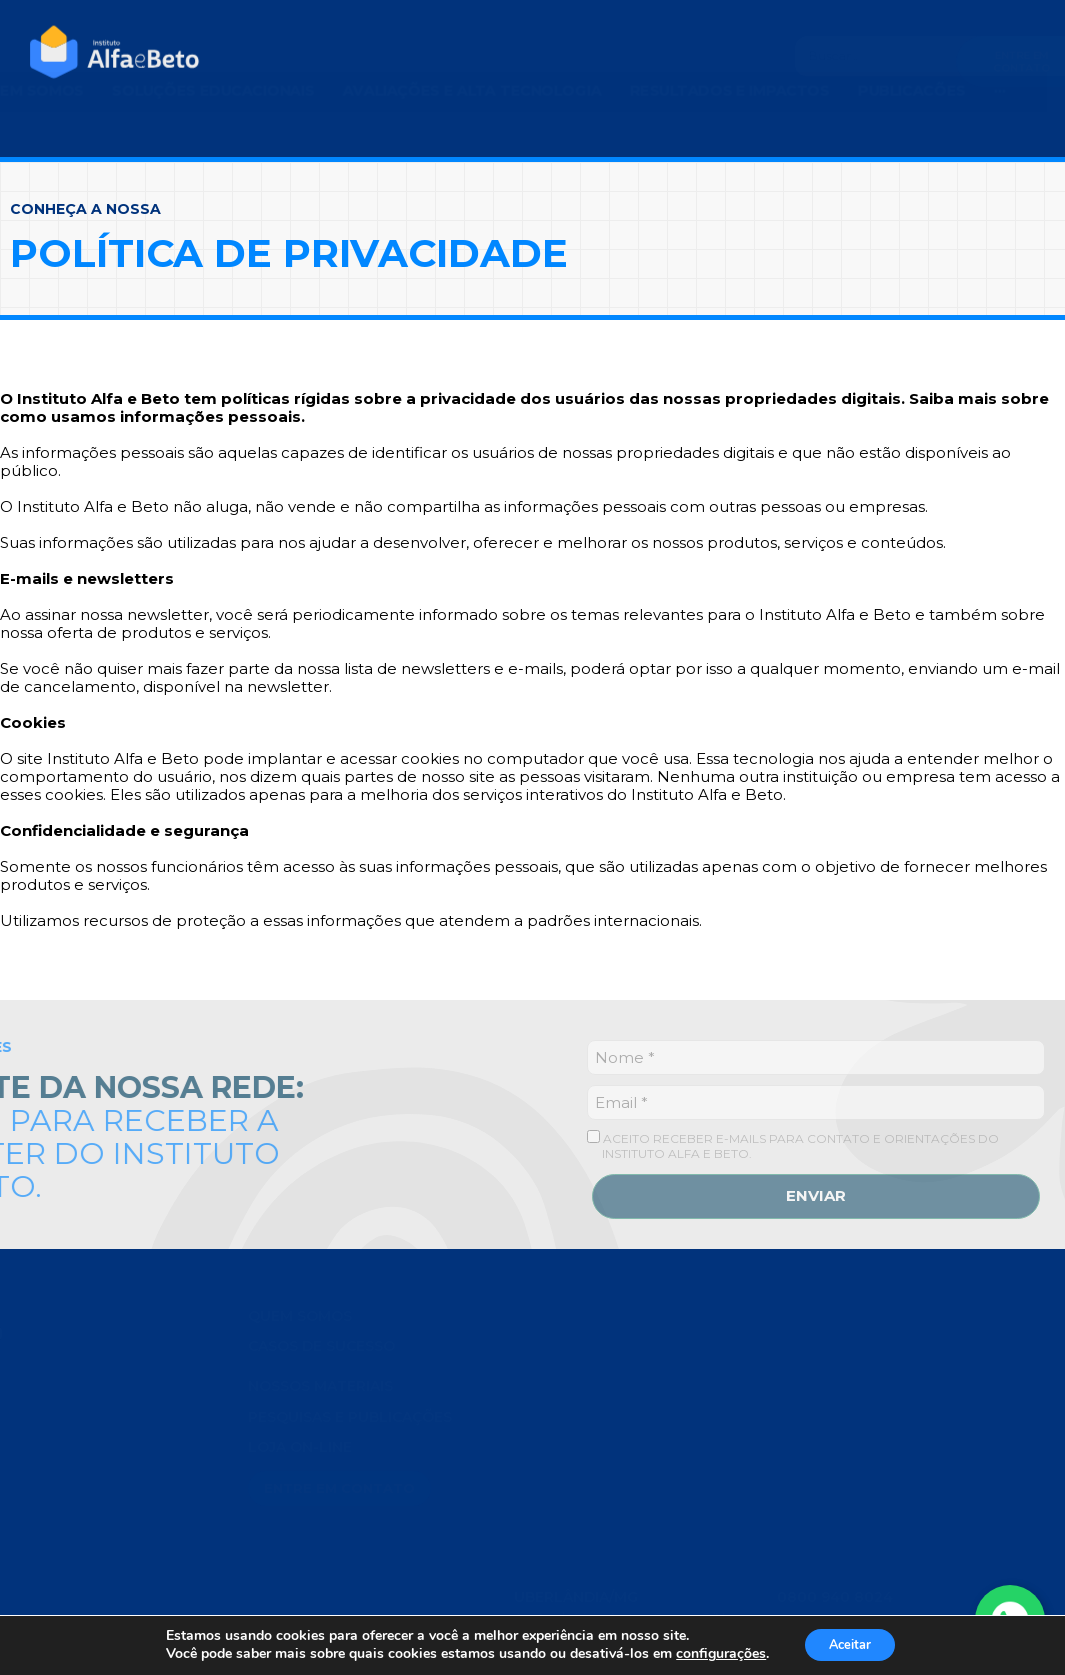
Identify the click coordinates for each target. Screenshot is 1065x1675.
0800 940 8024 (835, 1582)
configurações (713, 1653)
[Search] (783, 56)
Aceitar (850, 1643)
